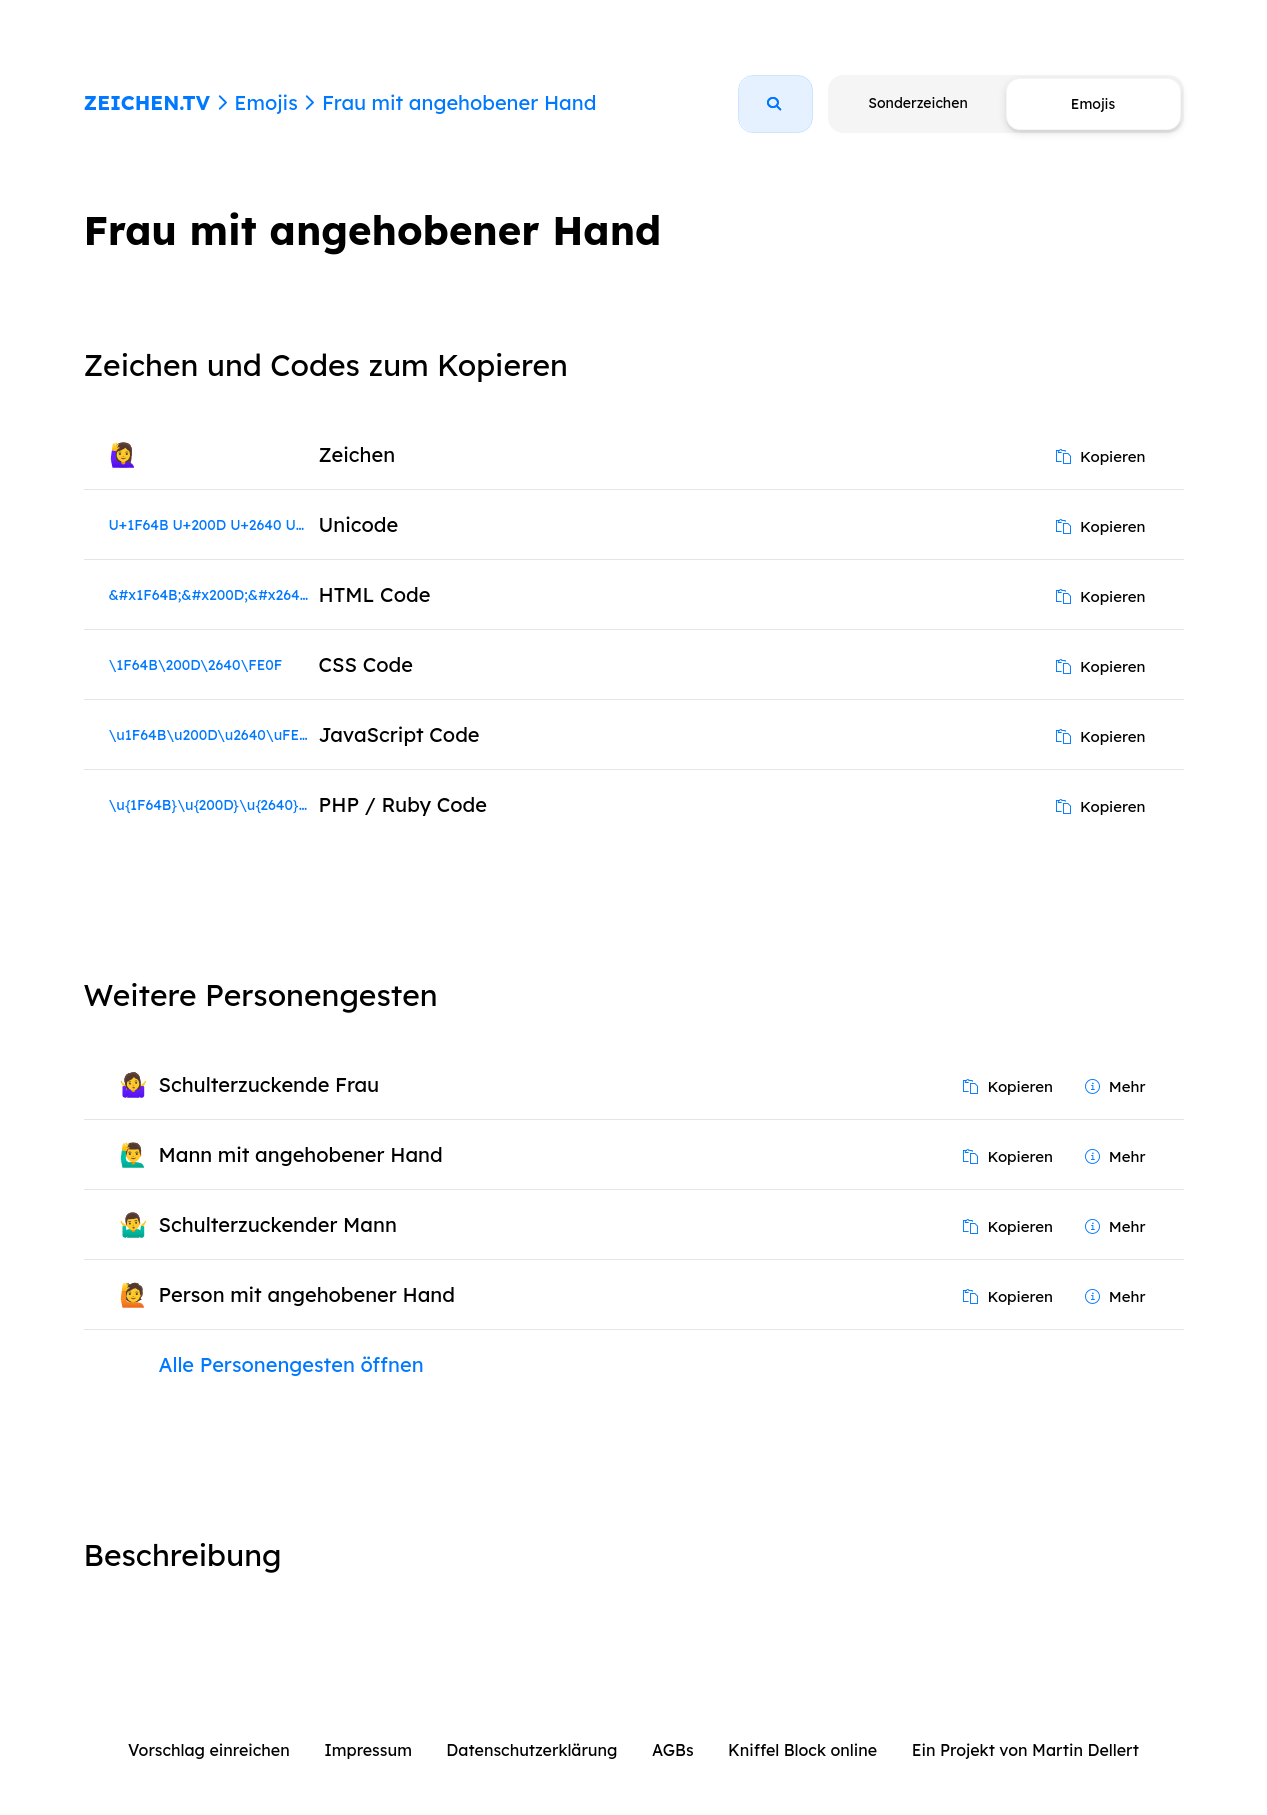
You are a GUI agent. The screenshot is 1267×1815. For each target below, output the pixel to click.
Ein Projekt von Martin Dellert (1025, 1750)
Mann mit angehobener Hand (301, 1154)
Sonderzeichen (917, 103)
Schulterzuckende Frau (269, 1084)
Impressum (368, 1750)
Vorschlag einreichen (209, 1750)
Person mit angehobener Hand (307, 1294)
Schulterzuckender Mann (278, 1224)
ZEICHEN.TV (147, 102)
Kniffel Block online (802, 1750)
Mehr (1115, 1086)
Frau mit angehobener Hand (459, 102)
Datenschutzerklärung (531, 1750)
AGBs (673, 1750)
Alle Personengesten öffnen (291, 1364)
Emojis (265, 102)
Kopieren (1101, 456)
